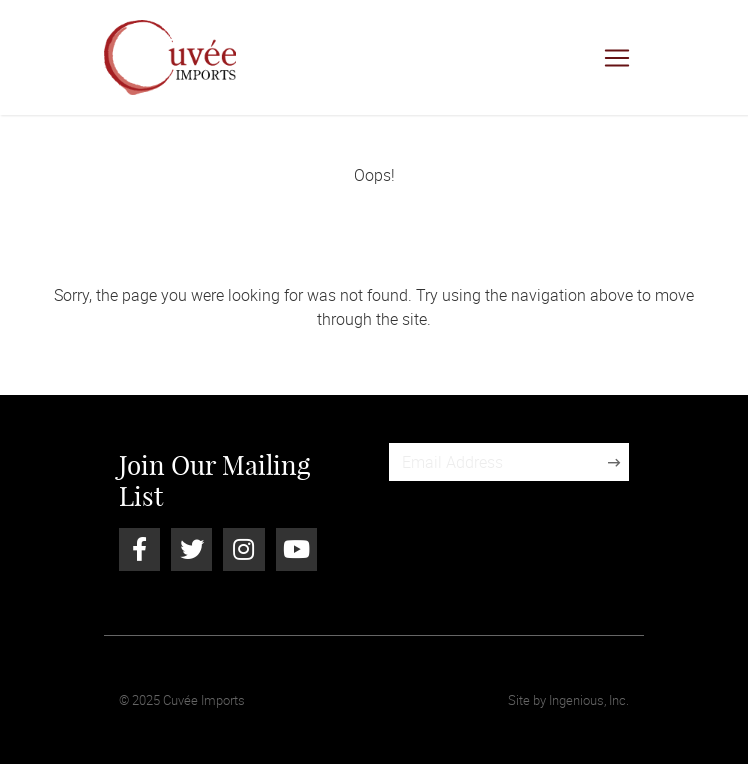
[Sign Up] (614, 462)
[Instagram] (243, 549)
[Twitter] (191, 549)
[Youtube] (296, 549)
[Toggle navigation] (617, 58)
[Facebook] (139, 549)
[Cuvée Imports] (170, 57)
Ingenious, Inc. (589, 700)
